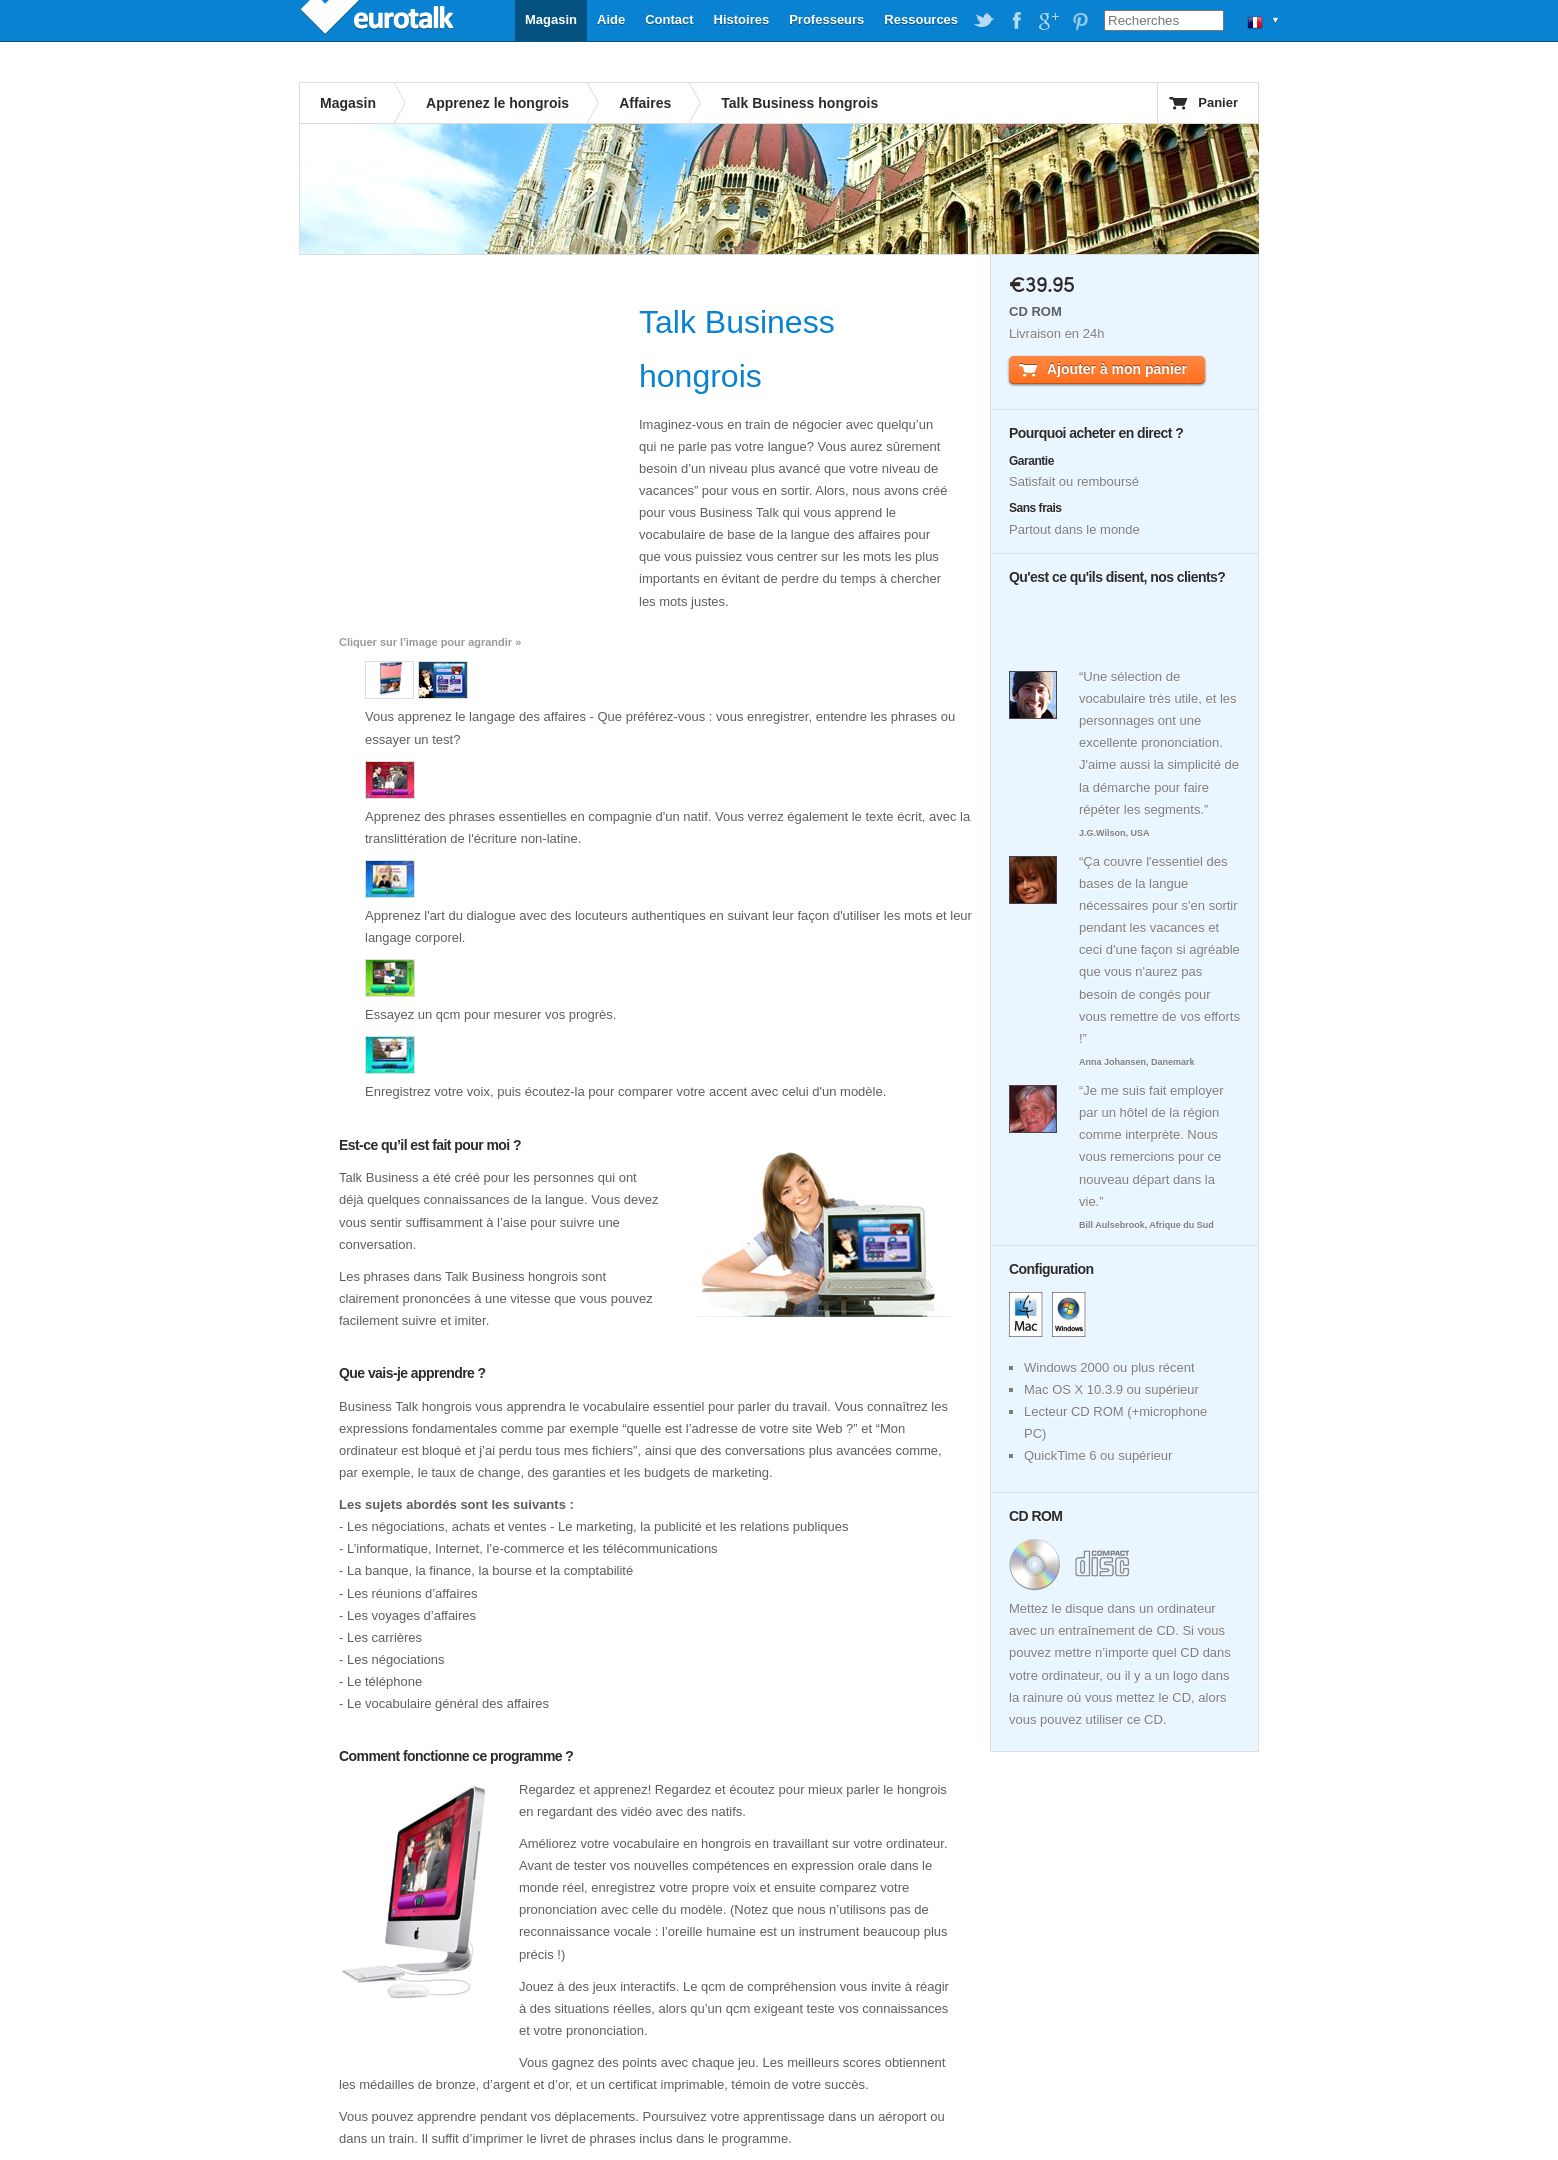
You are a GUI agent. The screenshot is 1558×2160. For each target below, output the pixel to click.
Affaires (645, 103)
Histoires (742, 19)
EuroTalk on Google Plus (1048, 21)
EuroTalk (379, 20)
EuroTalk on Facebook (1016, 21)
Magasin (551, 19)
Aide (611, 19)
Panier (1218, 102)
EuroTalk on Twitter (984, 21)
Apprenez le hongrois (497, 103)
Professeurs (826, 19)
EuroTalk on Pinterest (1080, 21)
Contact (669, 19)
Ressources (921, 19)
